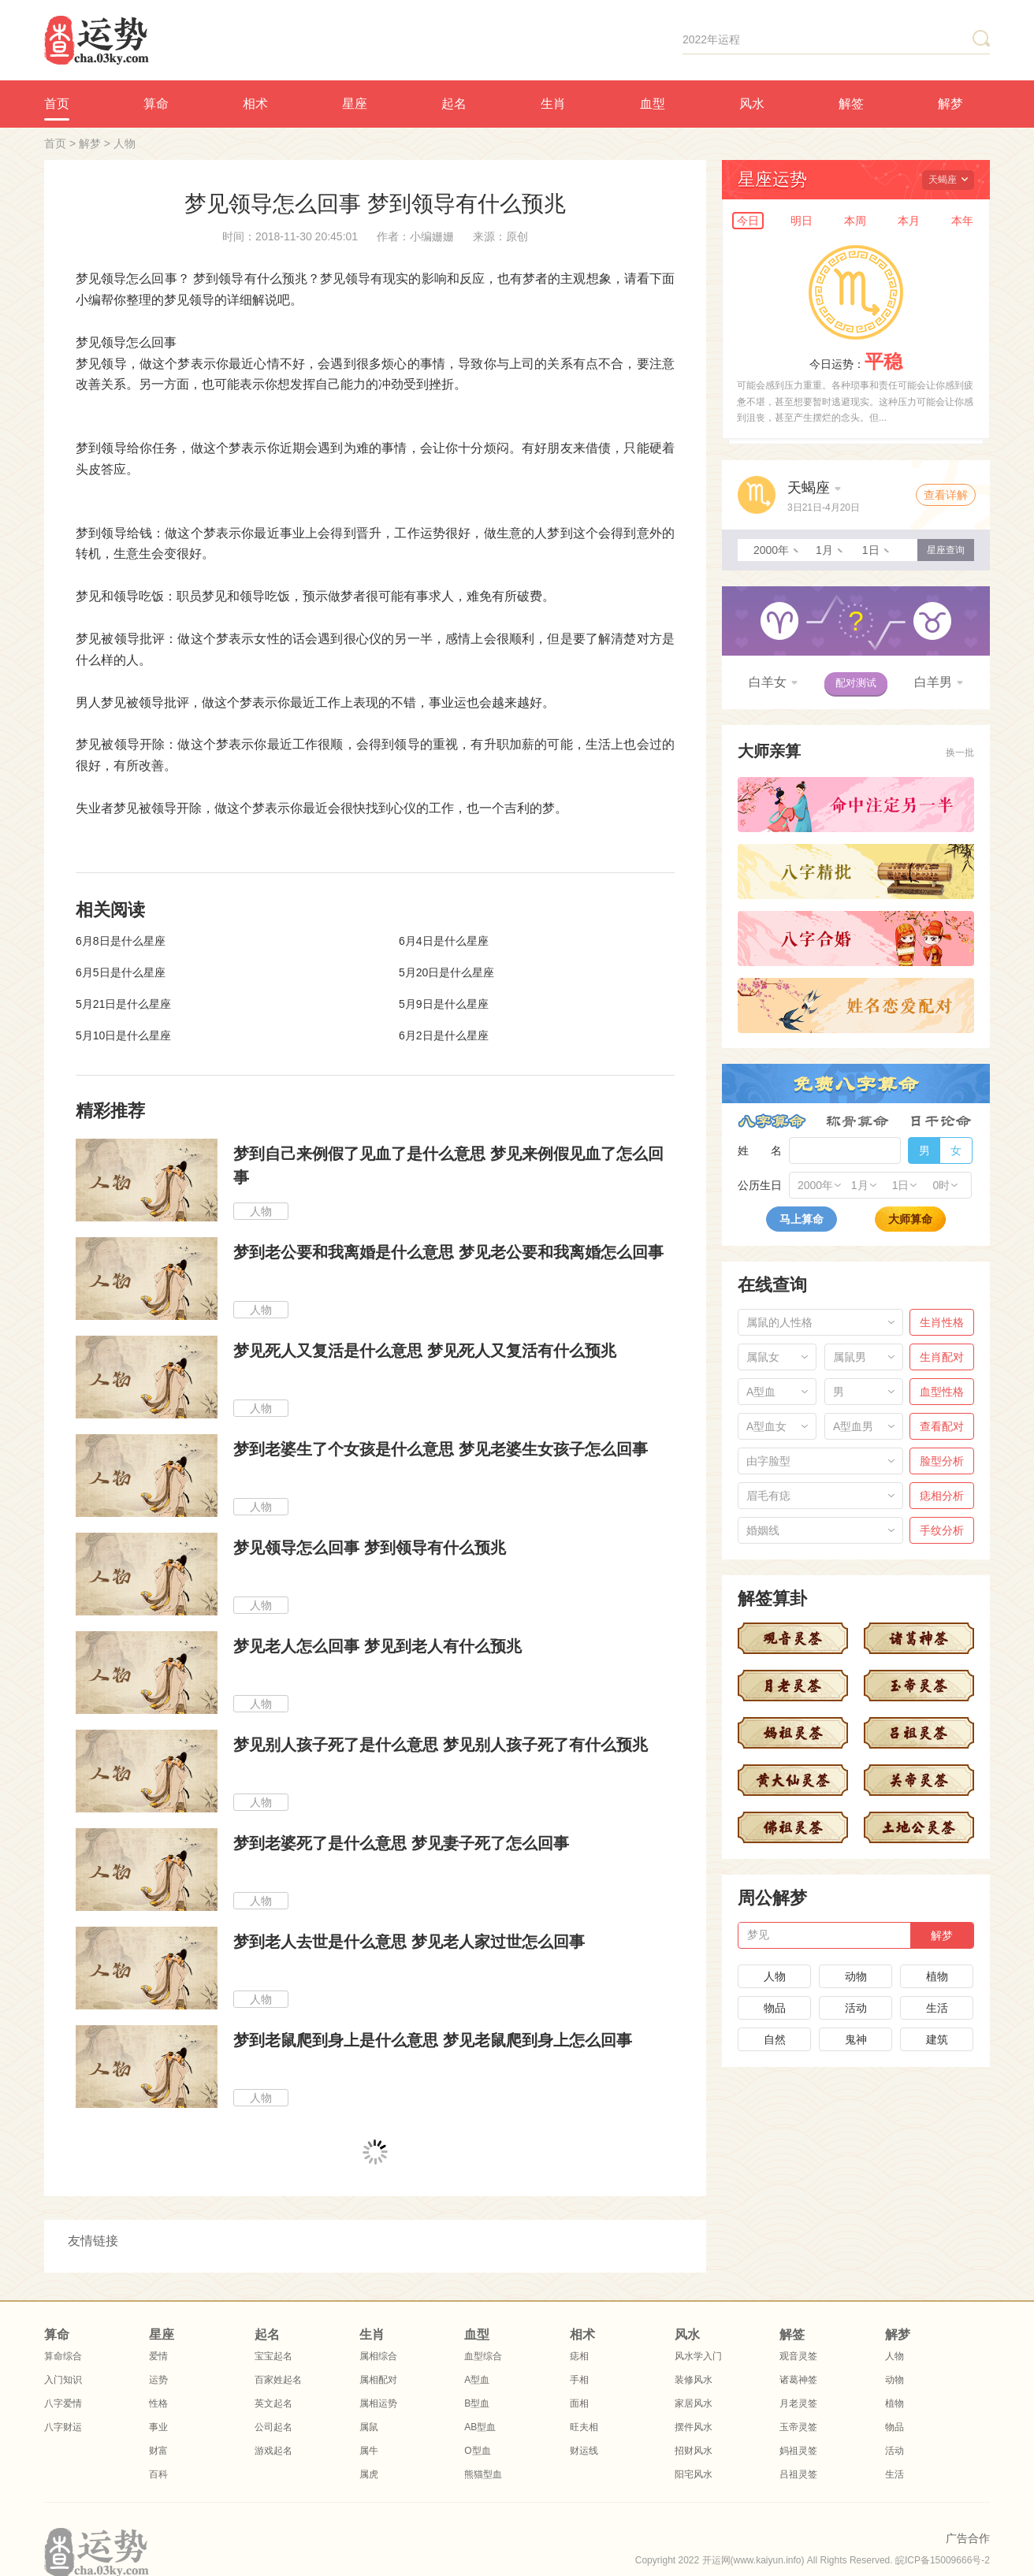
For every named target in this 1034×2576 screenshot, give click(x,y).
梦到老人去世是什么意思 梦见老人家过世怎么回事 (409, 1941)
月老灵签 (798, 2403)
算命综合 (63, 2356)
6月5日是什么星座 (121, 972)
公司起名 (273, 2427)
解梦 (950, 103)
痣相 (579, 2356)
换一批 (960, 752)
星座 (354, 103)
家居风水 (693, 2403)
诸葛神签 (798, 2379)
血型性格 (942, 1391)
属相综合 (378, 2356)
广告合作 (968, 2538)
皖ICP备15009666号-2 (942, 2560)
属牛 (368, 2450)
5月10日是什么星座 (123, 1035)
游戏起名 (273, 2450)
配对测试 (855, 683)
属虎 (368, 2474)
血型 (652, 103)
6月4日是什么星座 (444, 941)
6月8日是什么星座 (121, 941)
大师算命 (910, 1219)
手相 (579, 2379)
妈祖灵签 (798, 2450)
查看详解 (946, 495)
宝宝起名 (273, 2356)
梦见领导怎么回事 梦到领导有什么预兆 (369, 1547)
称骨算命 (857, 1121)
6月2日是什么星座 (444, 1035)
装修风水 (693, 2379)
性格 (158, 2403)
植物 (937, 1976)
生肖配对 (942, 1357)
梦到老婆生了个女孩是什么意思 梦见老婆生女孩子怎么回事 (440, 1449)
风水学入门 (698, 2356)
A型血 (476, 2379)
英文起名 (273, 2403)
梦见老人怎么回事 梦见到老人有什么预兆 (377, 1646)
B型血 (476, 2403)
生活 (937, 2008)
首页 (56, 103)
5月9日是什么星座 (444, 1004)
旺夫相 (584, 2427)
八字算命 (772, 1121)
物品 (775, 2008)
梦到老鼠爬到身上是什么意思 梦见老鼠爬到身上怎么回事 (432, 2040)
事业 (158, 2427)
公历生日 (760, 1185)
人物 (124, 143)
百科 (158, 2474)
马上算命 (801, 1219)
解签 (851, 103)
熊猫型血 (483, 2474)
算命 (156, 103)
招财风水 (693, 2450)
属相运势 (378, 2403)
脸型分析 (942, 1461)
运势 (158, 2379)
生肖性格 (942, 1322)
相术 (255, 103)
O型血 (477, 2450)
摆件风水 (693, 2427)
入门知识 (63, 2379)
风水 (751, 103)
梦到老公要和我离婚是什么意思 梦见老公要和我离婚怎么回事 (448, 1252)
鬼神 (856, 2039)
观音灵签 (798, 2356)
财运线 (584, 2450)
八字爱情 (63, 2403)
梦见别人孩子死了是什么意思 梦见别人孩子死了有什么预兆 (440, 1744)
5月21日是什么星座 (123, 1004)
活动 (856, 2008)
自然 (775, 2039)
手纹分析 (942, 1530)
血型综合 (483, 2356)
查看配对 (942, 1426)
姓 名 (760, 1150)
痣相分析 (942, 1495)
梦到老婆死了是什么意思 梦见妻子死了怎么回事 (401, 1843)
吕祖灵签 (798, 2474)
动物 (856, 1976)
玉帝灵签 (798, 2427)
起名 (454, 103)
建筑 (937, 2039)
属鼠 (368, 2427)
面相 (579, 2403)
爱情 (158, 2356)
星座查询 (946, 550)
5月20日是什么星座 (446, 972)
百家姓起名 (278, 2379)
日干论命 (941, 1121)
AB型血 (480, 2427)
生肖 (553, 103)
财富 (158, 2450)
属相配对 (378, 2379)
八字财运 (63, 2427)
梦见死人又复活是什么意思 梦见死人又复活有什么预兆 (424, 1350)
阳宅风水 (693, 2474)
